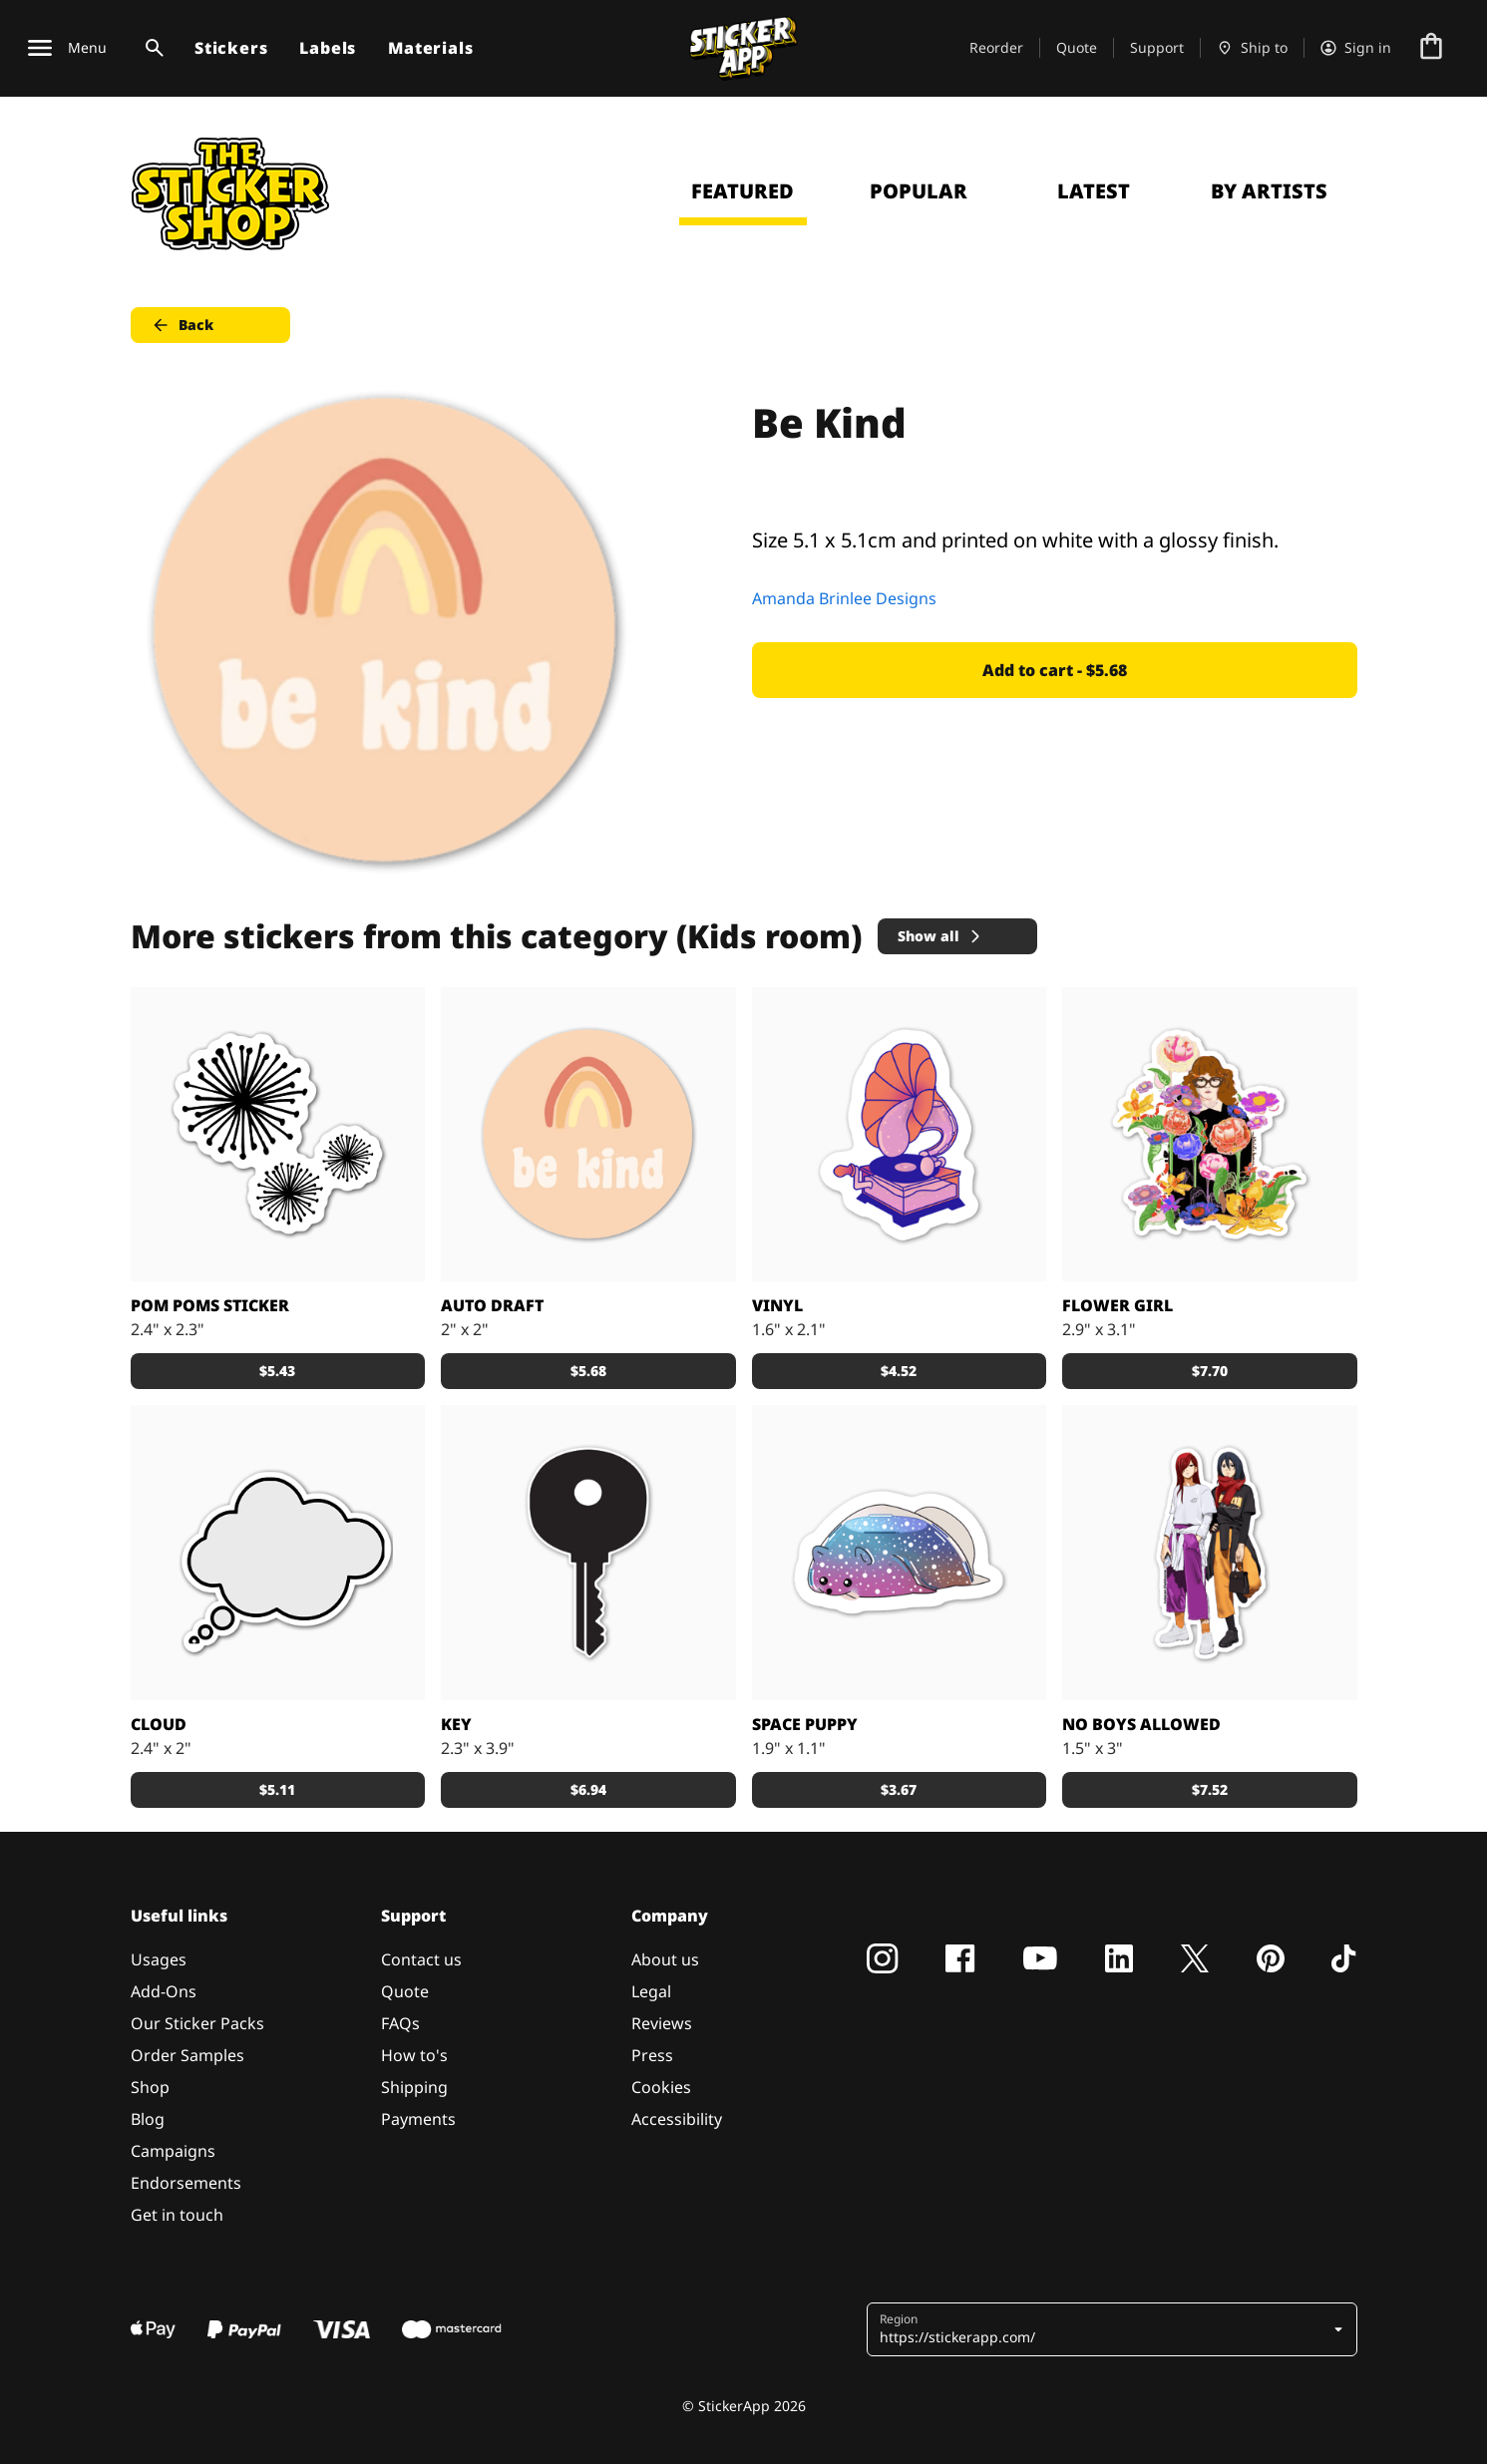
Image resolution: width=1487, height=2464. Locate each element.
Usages (158, 1959)
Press (652, 2055)
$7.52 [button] (1210, 1789)
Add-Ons (163, 1991)
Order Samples (187, 2055)
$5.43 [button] (277, 1370)
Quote (1076, 47)
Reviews (661, 2023)
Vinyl (777, 1305)
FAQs (400, 2023)
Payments (418, 2119)
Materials (430, 48)
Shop (150, 2087)
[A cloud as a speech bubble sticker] (278, 1552)
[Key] (588, 1552)
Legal (651, 1991)
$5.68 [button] (588, 1370)
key (456, 1724)
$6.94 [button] (588, 1789)
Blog (148, 2119)
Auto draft (492, 1305)
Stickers (230, 48)
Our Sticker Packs (197, 2023)
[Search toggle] (151, 48)
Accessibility (676, 2119)
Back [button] (182, 325)
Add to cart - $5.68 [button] (1054, 670)
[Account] (1355, 48)
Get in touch (177, 2215)
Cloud (158, 1724)
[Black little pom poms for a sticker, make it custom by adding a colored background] (278, 1134)
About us (665, 1959)
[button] (1114, 2329)
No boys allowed (1141, 1724)
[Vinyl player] (899, 1134)
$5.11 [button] (277, 1789)
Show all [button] (940, 935)
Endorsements (186, 2183)
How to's (414, 2055)
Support (1157, 47)
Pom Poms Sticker (210, 1305)
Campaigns (173, 2151)
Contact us (421, 1959)
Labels (327, 48)
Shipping (414, 2087)
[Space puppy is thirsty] (899, 1552)
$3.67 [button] (899, 1789)
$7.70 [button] (1210, 1370)
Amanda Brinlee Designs (844, 598)
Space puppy (805, 1724)
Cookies (661, 2087)
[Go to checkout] (1431, 48)
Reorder (996, 47)
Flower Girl (1117, 1305)
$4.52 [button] (899, 1370)
